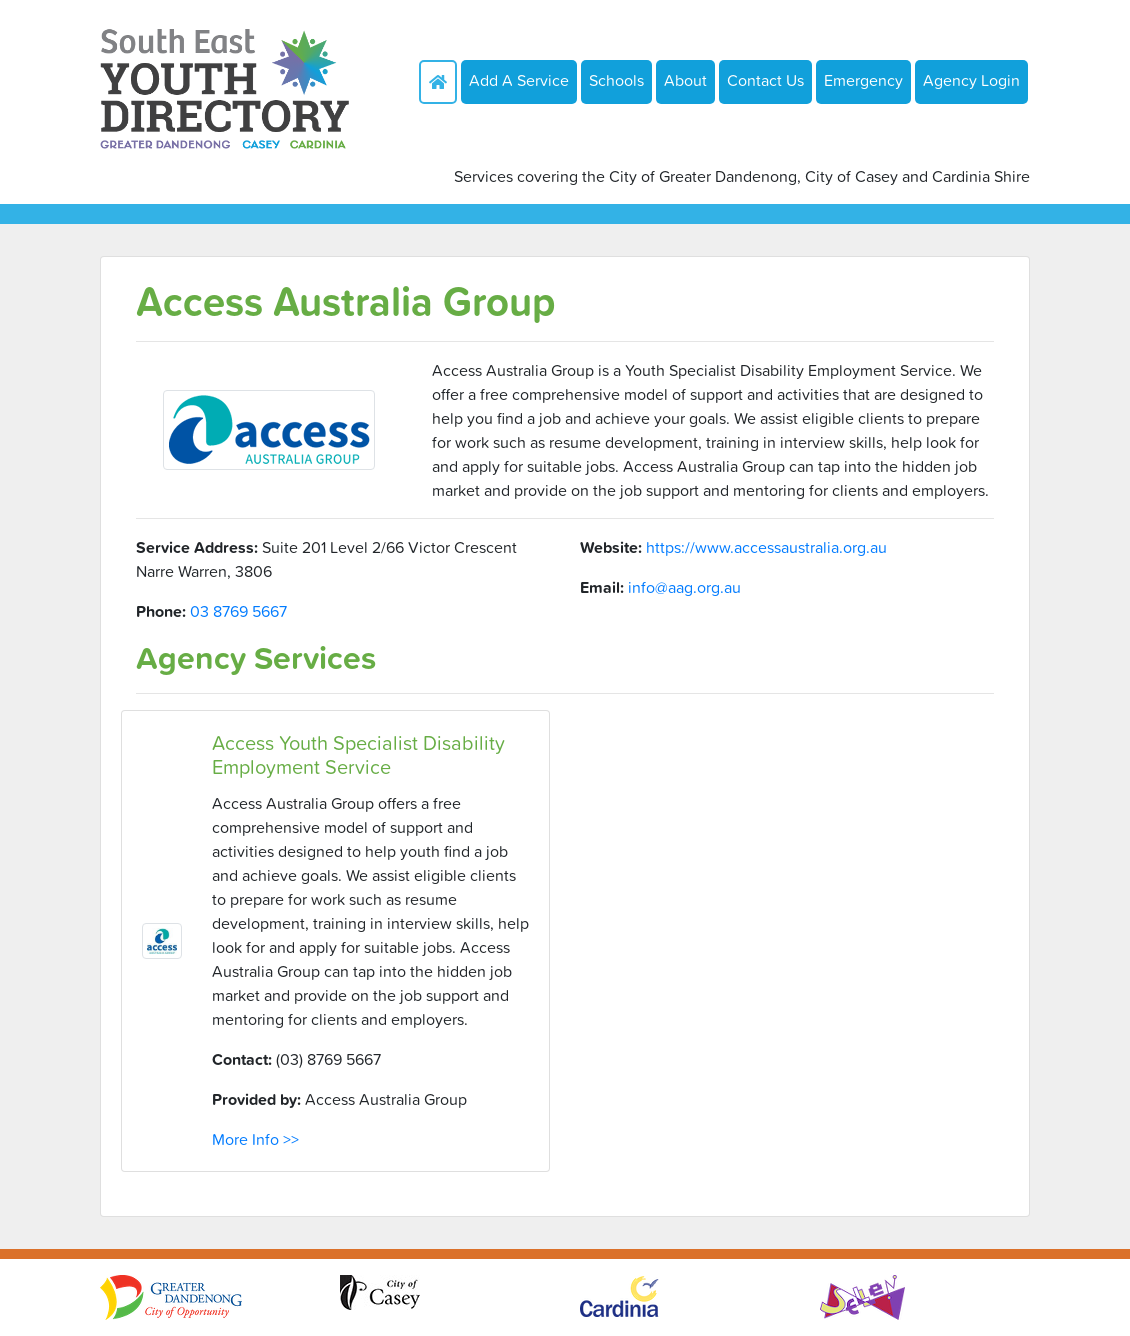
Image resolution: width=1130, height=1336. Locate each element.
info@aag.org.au (684, 587)
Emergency (863, 80)
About (685, 80)
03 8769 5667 (238, 611)
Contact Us (765, 80)
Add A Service (519, 80)
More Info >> (255, 1139)
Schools (616, 80)
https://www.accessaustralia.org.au (766, 547)
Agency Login (971, 80)
